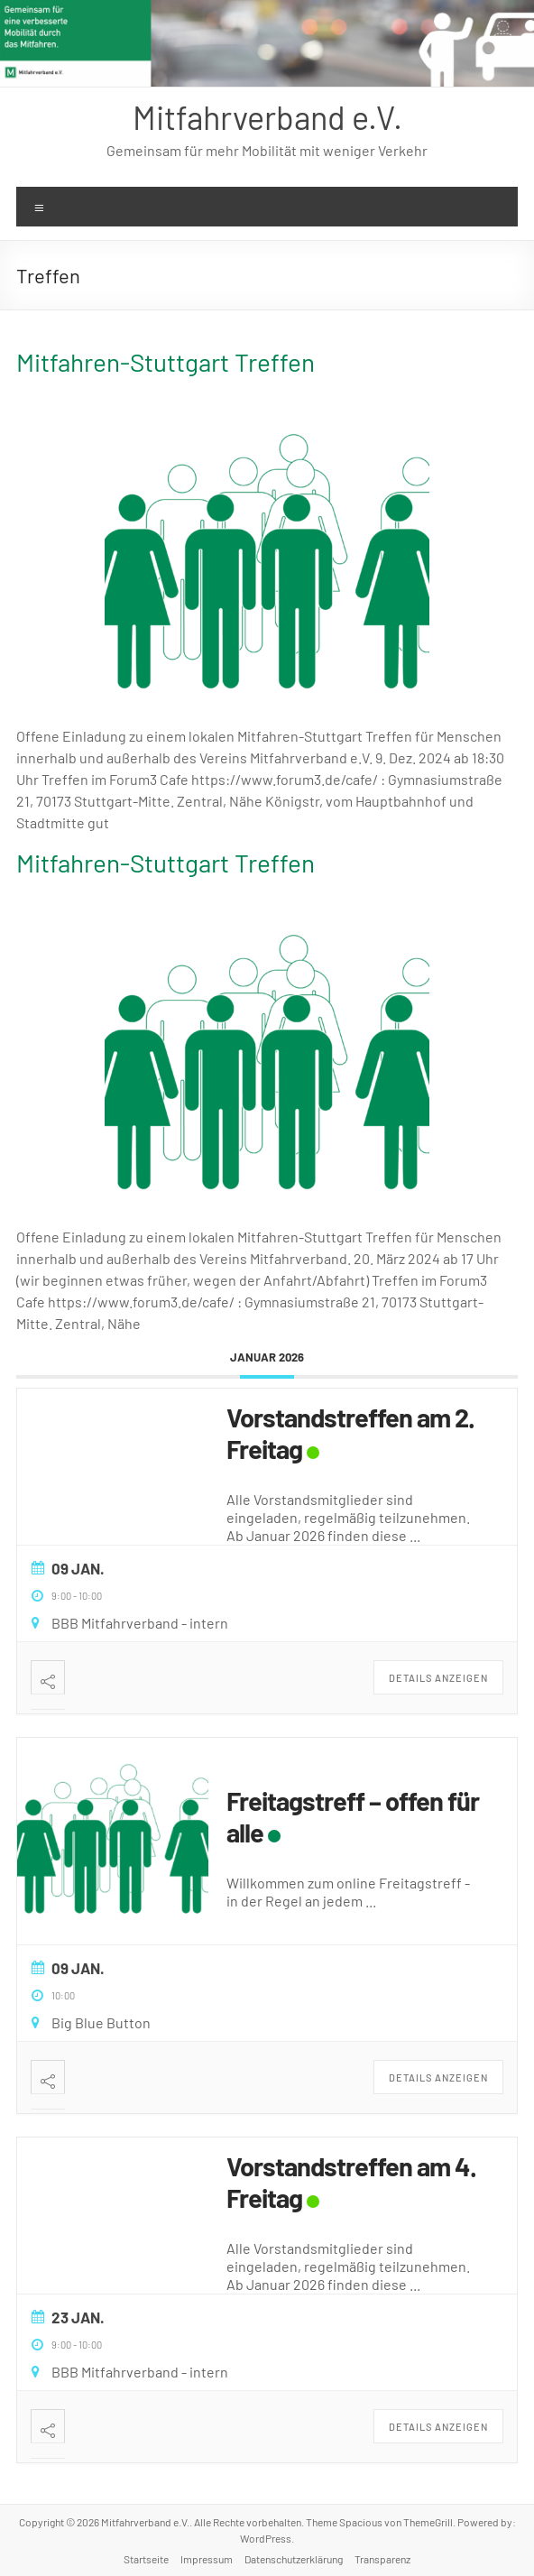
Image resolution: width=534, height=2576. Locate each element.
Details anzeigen (438, 1678)
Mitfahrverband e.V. (267, 116)
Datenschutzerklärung (293, 2559)
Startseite (146, 2559)
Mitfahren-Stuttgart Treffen (165, 361)
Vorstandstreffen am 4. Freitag (351, 2181)
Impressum (206, 2559)
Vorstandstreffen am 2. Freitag (350, 1432)
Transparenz (382, 2559)
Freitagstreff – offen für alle (352, 1816)
